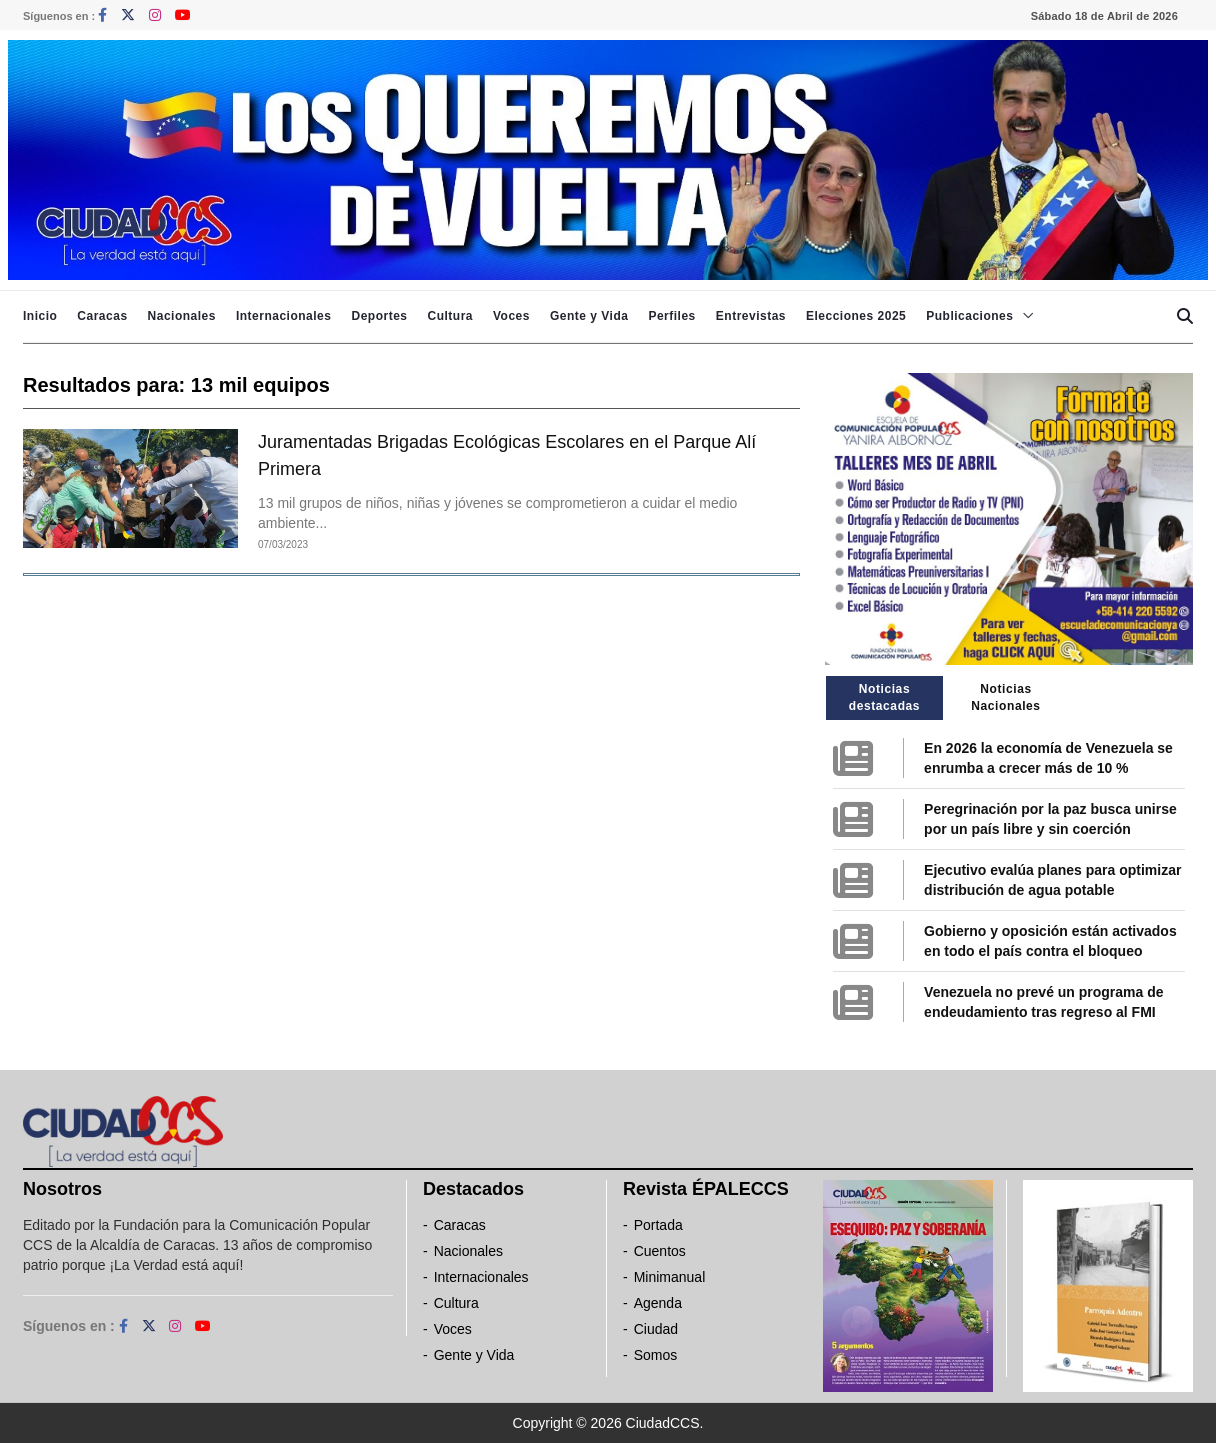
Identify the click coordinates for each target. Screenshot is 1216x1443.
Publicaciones (969, 316)
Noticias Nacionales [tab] (1005, 697)
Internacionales (284, 316)
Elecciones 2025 (856, 316)
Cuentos (660, 1251)
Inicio (40, 316)
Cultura (450, 316)
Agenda (658, 1303)
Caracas (102, 316)
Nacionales (182, 316)
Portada (658, 1225)
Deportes (379, 316)
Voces (511, 316)
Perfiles (671, 316)
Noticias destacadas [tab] (884, 697)
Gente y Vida (589, 316)
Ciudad (656, 1329)
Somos (656, 1355)
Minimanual (670, 1277)
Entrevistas (751, 316)
